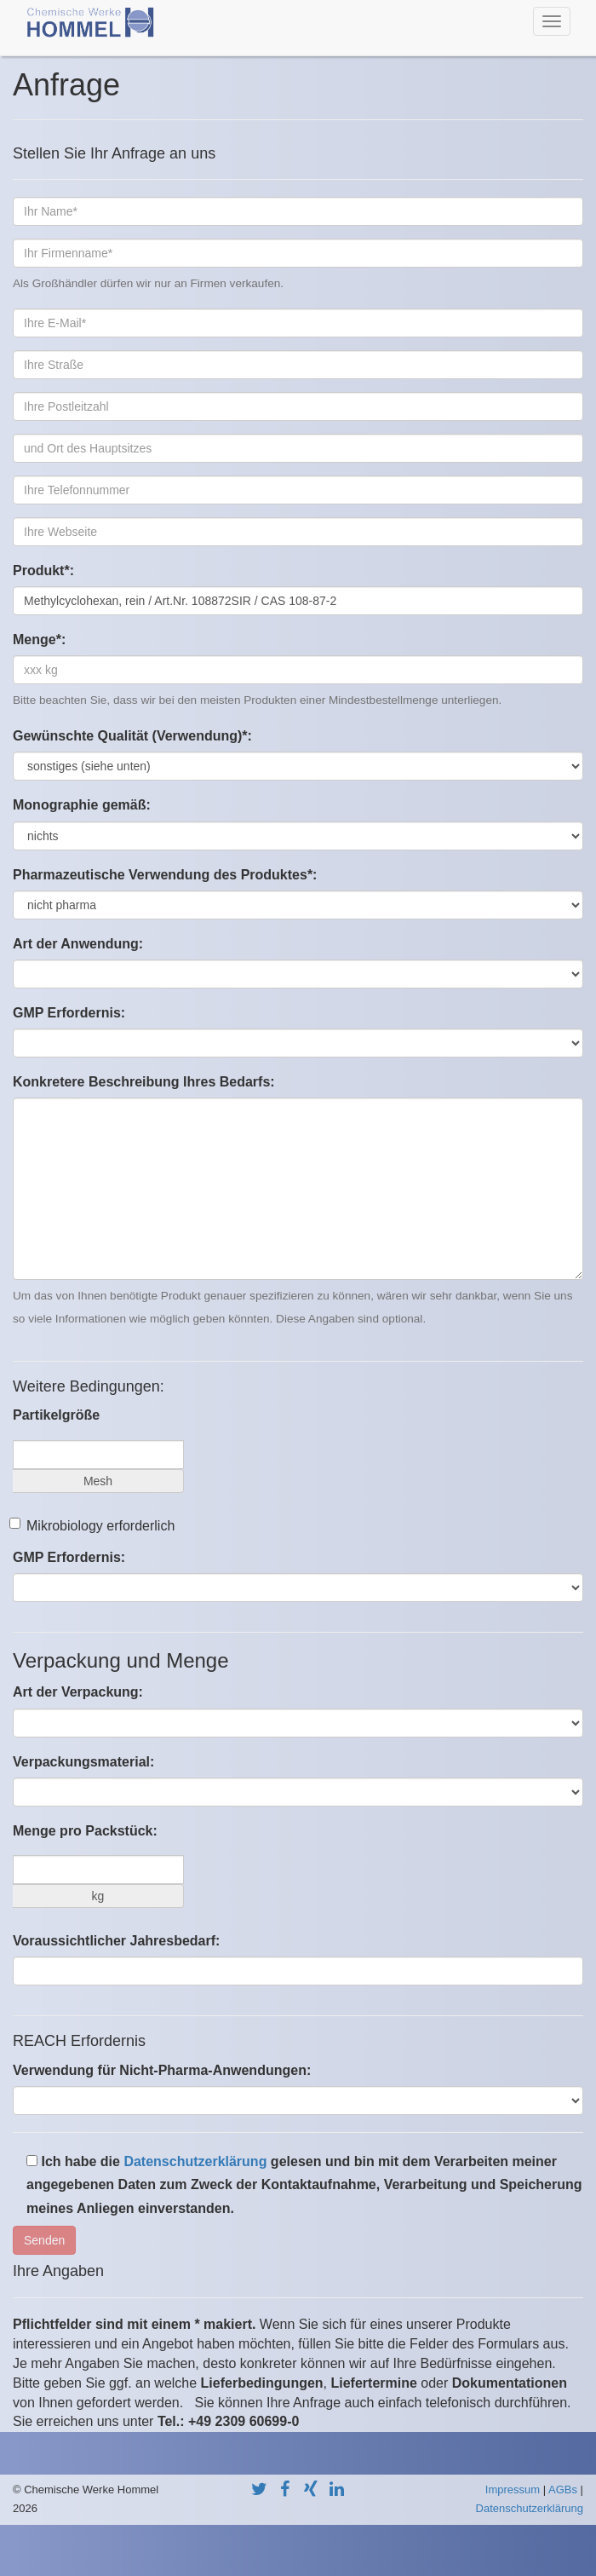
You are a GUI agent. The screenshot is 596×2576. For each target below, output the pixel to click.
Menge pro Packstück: (85, 1831)
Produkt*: (43, 570)
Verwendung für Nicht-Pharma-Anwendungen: (162, 2070)
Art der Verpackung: (78, 1692)
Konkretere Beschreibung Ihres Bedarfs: (144, 1082)
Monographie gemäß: (82, 805)
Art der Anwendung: (78, 943)
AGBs (562, 2489)
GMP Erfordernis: (69, 1013)
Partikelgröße (56, 1415)
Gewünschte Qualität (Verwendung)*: (132, 736)
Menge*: (39, 639)
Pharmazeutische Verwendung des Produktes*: (165, 874)
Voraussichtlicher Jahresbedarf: (116, 1940)
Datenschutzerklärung (194, 2161)
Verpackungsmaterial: (83, 1762)
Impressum (512, 2489)
